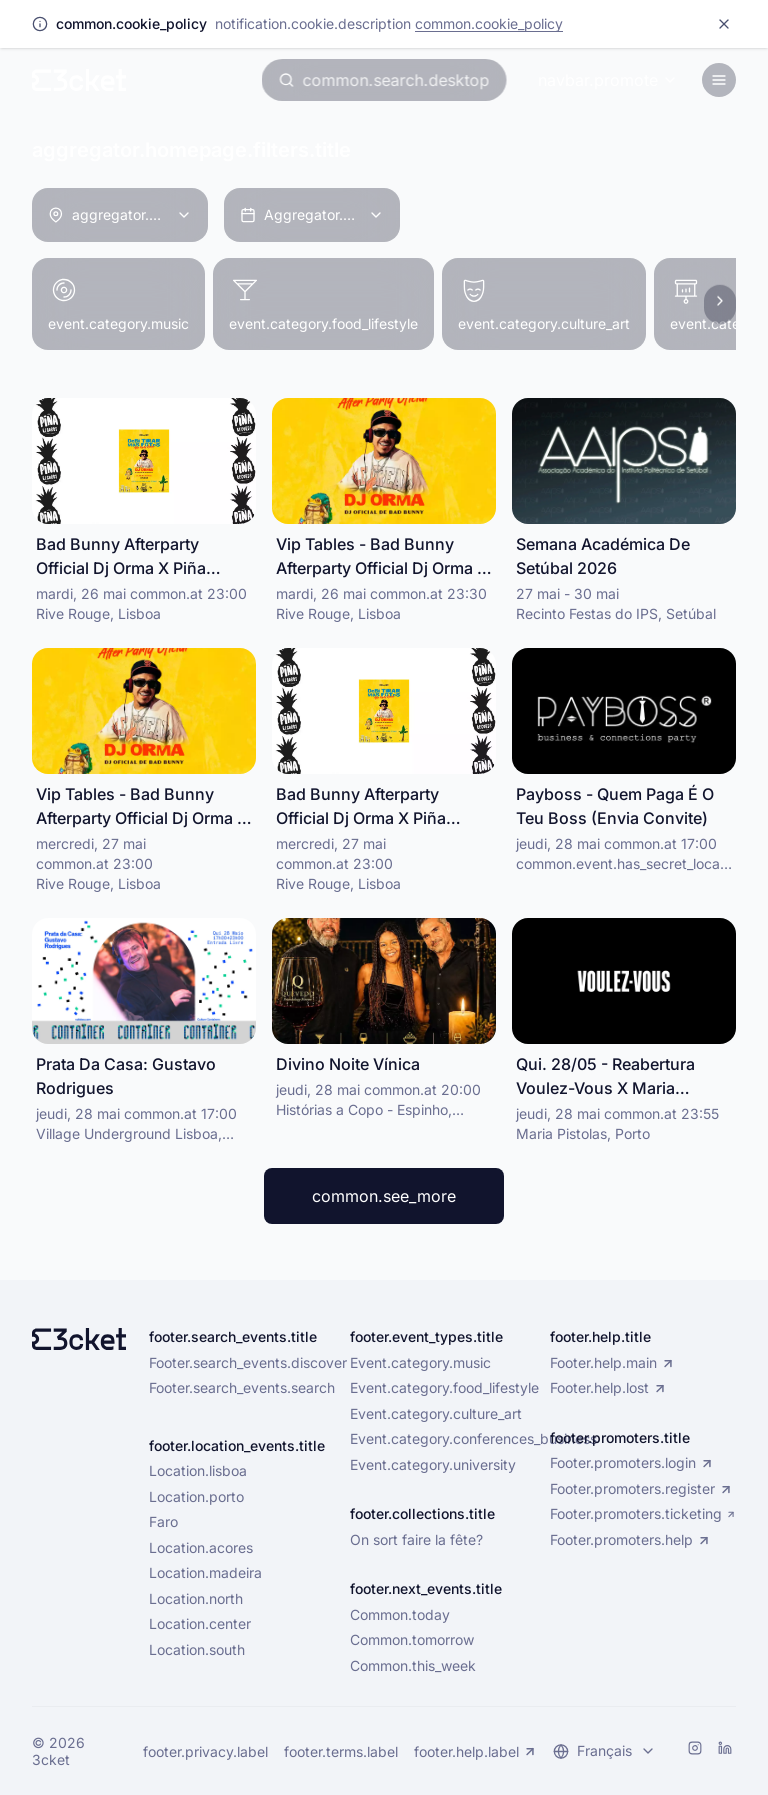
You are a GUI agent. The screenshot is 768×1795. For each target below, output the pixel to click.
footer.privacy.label (205, 1751)
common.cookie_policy (489, 23)
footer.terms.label (341, 1751)
